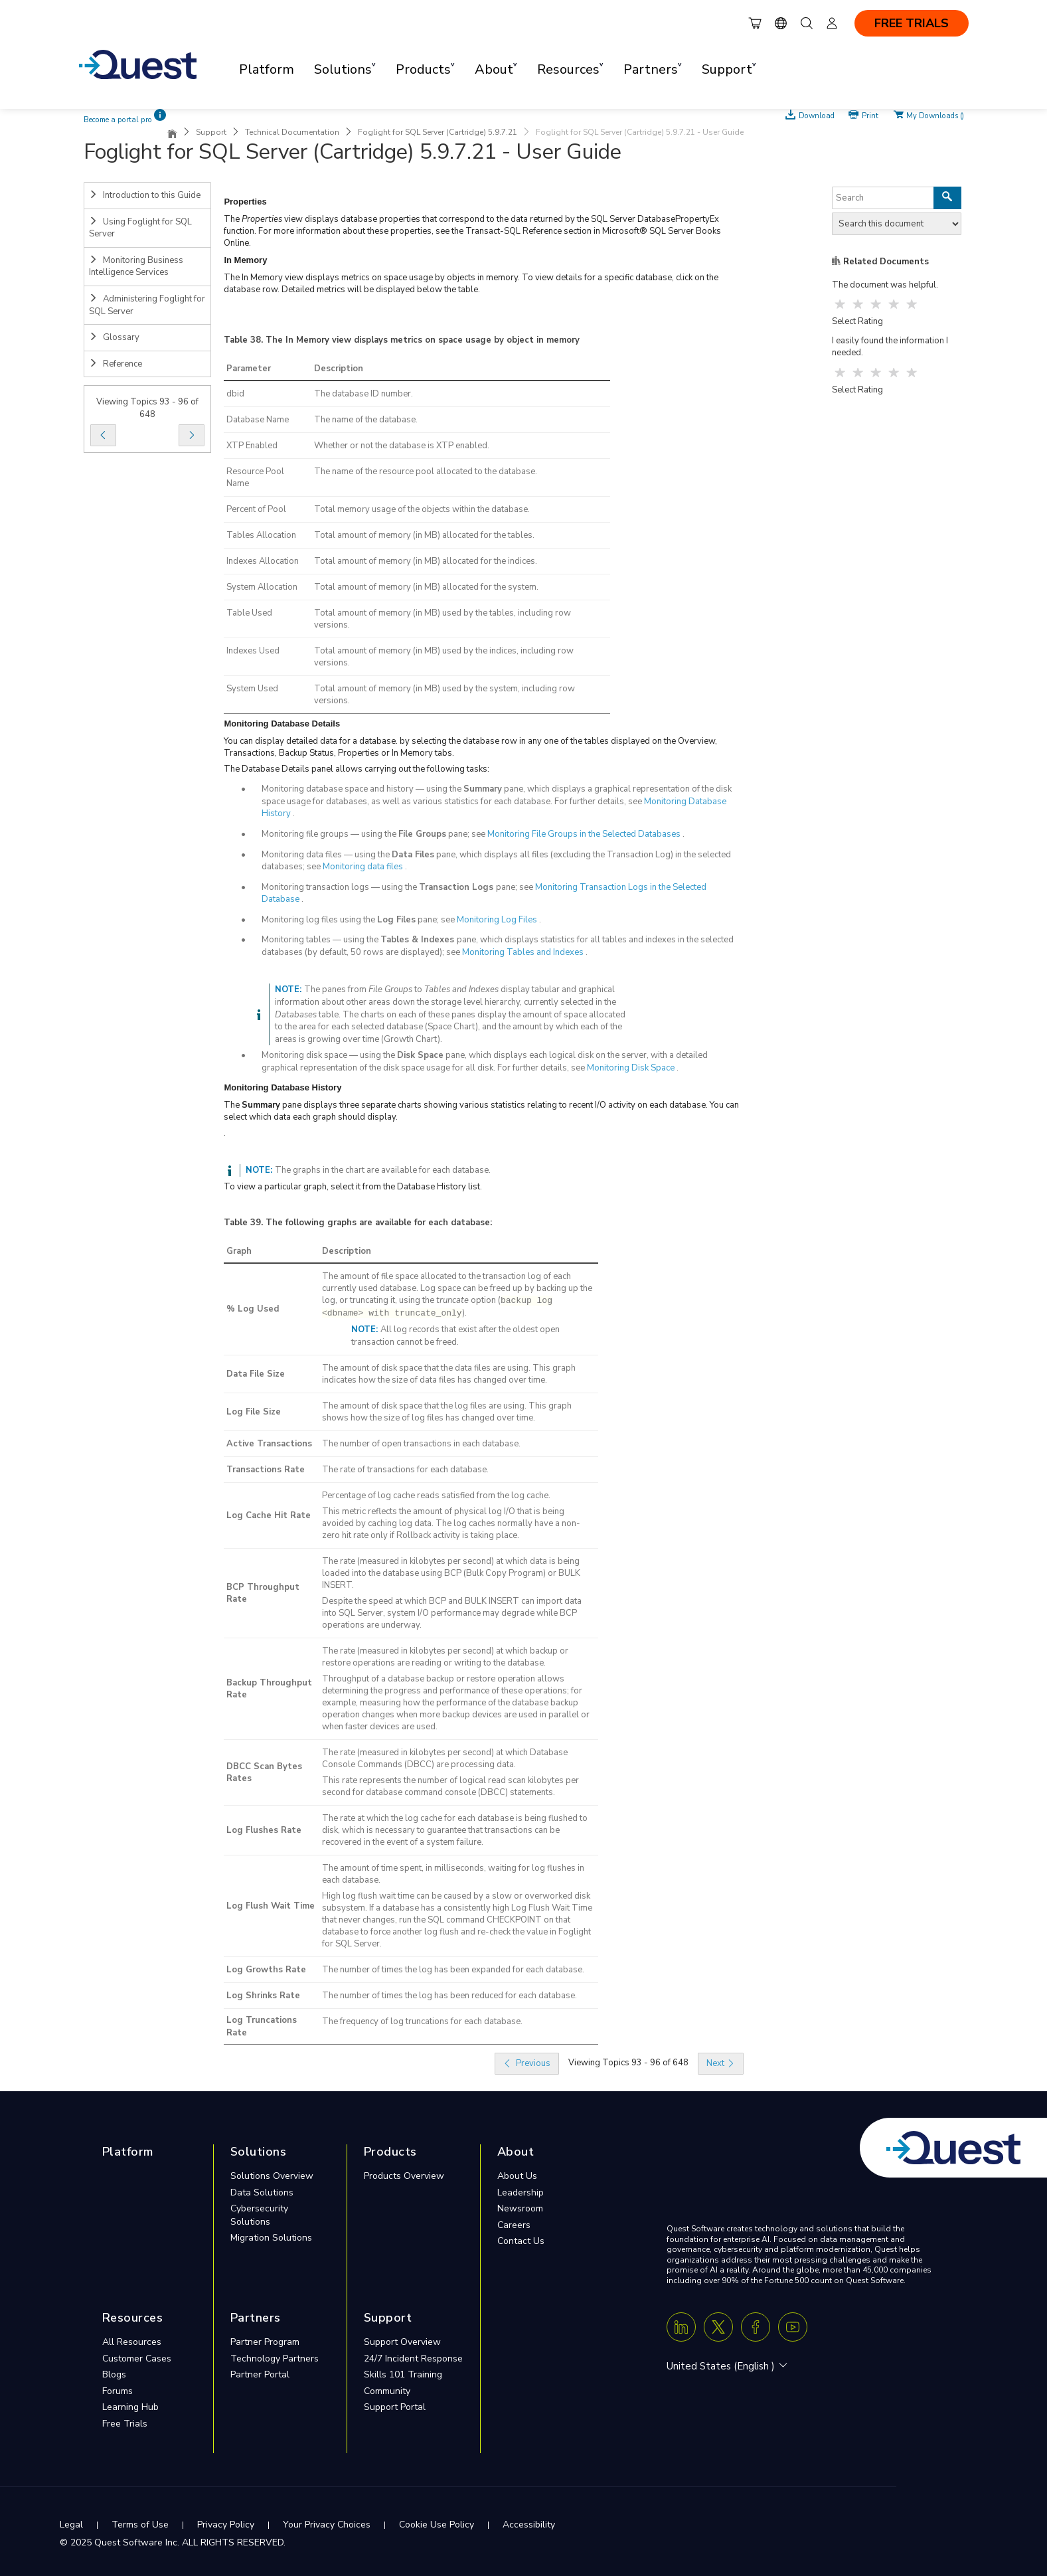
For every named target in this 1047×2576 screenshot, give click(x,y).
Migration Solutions (271, 2237)
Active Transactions (269, 1444)
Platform (266, 69)
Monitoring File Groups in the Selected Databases (584, 834)
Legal (71, 2524)
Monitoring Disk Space (631, 1068)
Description (338, 369)
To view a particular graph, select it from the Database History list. (353, 1187)
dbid (235, 394)
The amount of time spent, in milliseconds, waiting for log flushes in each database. (453, 1874)
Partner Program (264, 2342)
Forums (117, 2391)
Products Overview (404, 2176)
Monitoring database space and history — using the (362, 789)
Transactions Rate (265, 1470)
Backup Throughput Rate (269, 1689)
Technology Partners (274, 2358)
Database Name (257, 420)
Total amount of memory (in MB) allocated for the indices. (425, 561)
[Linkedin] (681, 2327)
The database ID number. (363, 394)
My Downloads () (935, 115)
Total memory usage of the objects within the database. (422, 509)
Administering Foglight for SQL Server (147, 305)
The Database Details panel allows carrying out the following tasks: (356, 769)
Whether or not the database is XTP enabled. (401, 446)
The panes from (336, 989)
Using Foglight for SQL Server (140, 228)
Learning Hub (130, 2407)
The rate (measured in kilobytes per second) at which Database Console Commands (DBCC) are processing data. (445, 1758)
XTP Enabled (252, 446)
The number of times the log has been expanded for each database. (453, 1970)
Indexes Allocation (262, 561)
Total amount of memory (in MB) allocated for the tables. (424, 535)
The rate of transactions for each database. (405, 1470)
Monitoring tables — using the (321, 940)
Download (817, 115)
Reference (115, 364)
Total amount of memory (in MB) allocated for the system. (426, 587)
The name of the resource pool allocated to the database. (425, 471)
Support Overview (402, 2342)
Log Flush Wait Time (270, 1906)
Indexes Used (253, 651)
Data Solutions (261, 2192)
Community (387, 2391)
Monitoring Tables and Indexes (523, 952)
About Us (517, 2176)
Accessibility (529, 2524)
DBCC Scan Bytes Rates (264, 1772)
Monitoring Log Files (497, 920)
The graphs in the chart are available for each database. (383, 1170)
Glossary (114, 337)
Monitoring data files (363, 867)
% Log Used (252, 1309)
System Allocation (261, 587)
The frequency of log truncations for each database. (422, 2021)
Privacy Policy (225, 2524)
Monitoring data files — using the (327, 855)
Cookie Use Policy (436, 2524)
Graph (239, 1251)
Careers (513, 2225)
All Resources (131, 2342)
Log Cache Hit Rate (268, 1515)
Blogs (114, 2374)
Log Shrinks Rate (263, 1996)
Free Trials (124, 2423)
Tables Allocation (261, 535)
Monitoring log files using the (319, 920)
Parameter (248, 369)
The (233, 219)
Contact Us (520, 2241)
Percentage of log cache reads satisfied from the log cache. (436, 1496)
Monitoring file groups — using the (330, 834)
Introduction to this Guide (145, 195)
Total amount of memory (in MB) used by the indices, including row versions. (444, 657)
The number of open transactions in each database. (421, 1444)
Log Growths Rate (266, 1970)
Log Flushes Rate (263, 1830)
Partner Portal (259, 2374)
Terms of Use (140, 2524)
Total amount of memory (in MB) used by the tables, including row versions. (442, 619)
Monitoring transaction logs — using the (340, 887)
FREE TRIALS (911, 23)
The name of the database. (366, 420)
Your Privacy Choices (326, 2524)
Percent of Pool (256, 509)
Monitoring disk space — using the (329, 1055)
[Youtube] (792, 2327)
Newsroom (520, 2208)
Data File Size (255, 1374)
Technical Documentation (292, 132)
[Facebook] (755, 2327)
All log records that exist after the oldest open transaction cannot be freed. (455, 1336)
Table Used (249, 613)
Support (211, 132)
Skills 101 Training (403, 2374)
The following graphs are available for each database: (379, 1223)
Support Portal (395, 2407)
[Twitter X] (718, 2327)
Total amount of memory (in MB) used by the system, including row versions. (444, 695)
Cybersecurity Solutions (259, 2215)
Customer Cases (136, 2358)
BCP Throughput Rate (262, 1593)
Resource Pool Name (255, 477)
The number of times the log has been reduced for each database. (449, 1996)
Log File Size (253, 1412)
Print (870, 115)
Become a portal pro (118, 120)
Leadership (520, 2192)
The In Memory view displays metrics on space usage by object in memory (423, 340)
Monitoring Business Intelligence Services (136, 266)
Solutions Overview (271, 2176)
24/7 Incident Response (413, 2358)
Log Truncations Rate (261, 2026)
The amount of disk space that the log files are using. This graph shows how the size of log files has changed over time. (447, 1412)
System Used (252, 689)
